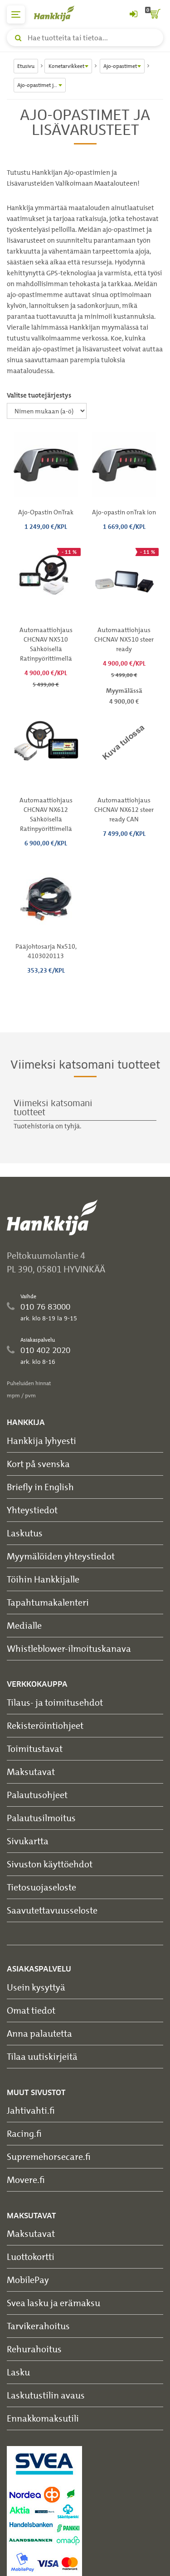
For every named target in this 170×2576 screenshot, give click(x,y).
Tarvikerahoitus (38, 2326)
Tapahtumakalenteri (48, 1602)
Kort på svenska (38, 1464)
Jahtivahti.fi (31, 2110)
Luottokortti (30, 2256)
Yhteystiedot (32, 1510)
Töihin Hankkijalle (43, 1579)
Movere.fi (26, 2179)
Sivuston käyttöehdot (49, 1864)
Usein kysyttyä (36, 1987)
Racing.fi (24, 2133)
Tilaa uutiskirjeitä (42, 2056)
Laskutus (25, 1533)
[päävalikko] (16, 14)
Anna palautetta (39, 2033)
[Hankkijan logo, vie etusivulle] (59, 13)
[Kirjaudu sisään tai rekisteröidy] (133, 14)
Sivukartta (28, 1841)
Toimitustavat (35, 1748)
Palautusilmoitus (41, 1818)
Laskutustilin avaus (46, 2395)
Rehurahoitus (34, 2349)
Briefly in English (40, 1487)
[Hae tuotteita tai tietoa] (85, 37)
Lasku (18, 2372)
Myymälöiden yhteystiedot (61, 1556)
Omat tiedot (31, 2010)
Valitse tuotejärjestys (39, 395)
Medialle (24, 1625)
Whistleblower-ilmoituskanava (69, 1648)
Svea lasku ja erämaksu (53, 2303)
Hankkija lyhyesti (41, 1440)
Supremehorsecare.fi (49, 2156)
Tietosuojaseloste (41, 1887)
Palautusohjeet (37, 1795)
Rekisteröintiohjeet (45, 1725)
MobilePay (28, 2280)
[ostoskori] (154, 14)
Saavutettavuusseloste (52, 1910)
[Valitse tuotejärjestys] (47, 411)
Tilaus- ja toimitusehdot (55, 1702)
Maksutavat (31, 1771)
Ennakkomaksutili (43, 2418)
